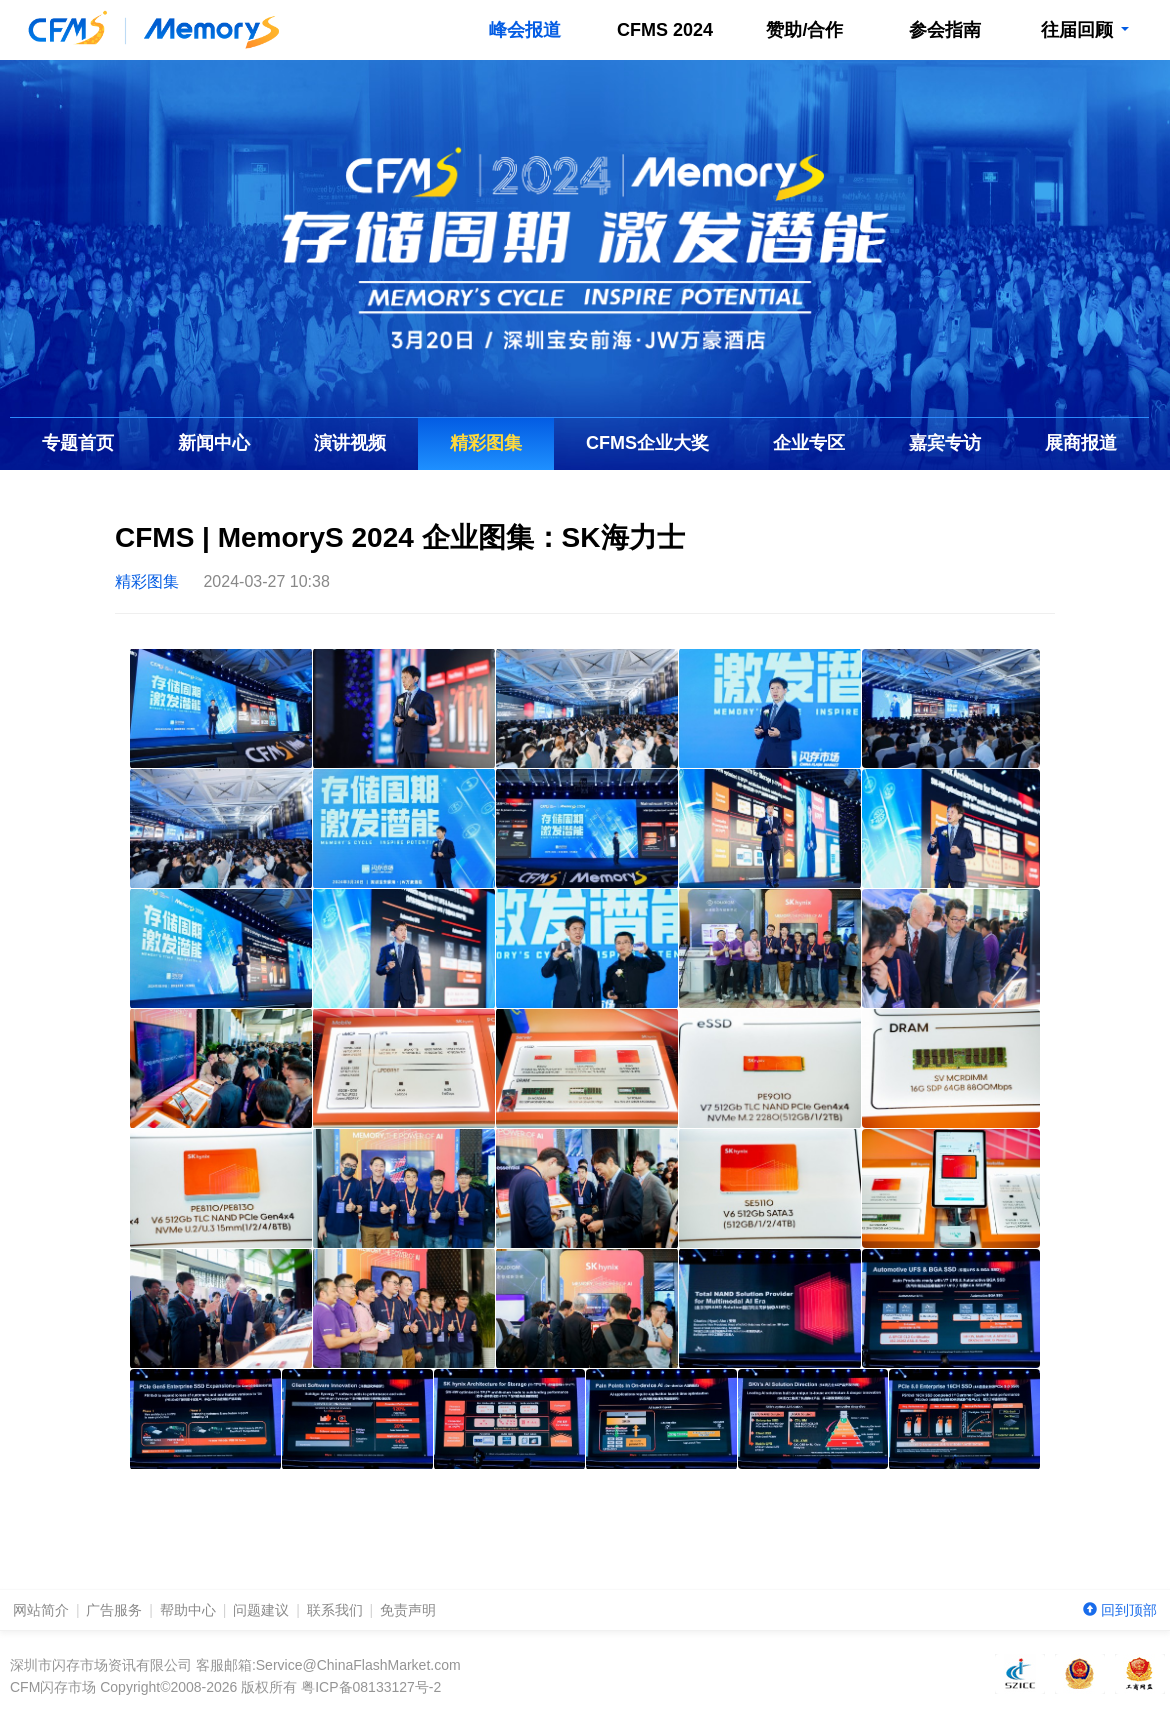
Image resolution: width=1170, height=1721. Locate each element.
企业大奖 (647, 443)
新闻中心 (214, 443)
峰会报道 (525, 30)
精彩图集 (486, 443)
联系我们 (335, 1610)
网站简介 (41, 1610)
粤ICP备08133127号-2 (371, 1687)
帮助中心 (188, 1610)
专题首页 (78, 443)
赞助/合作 (804, 30)
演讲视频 (350, 443)
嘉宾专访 (945, 443)
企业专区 (809, 443)
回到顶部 (1120, 1610)
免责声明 (408, 1610)
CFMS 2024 (665, 30)
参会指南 (945, 30)
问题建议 (261, 1610)
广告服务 (114, 1610)
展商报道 (1081, 443)
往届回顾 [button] (1084, 30)
